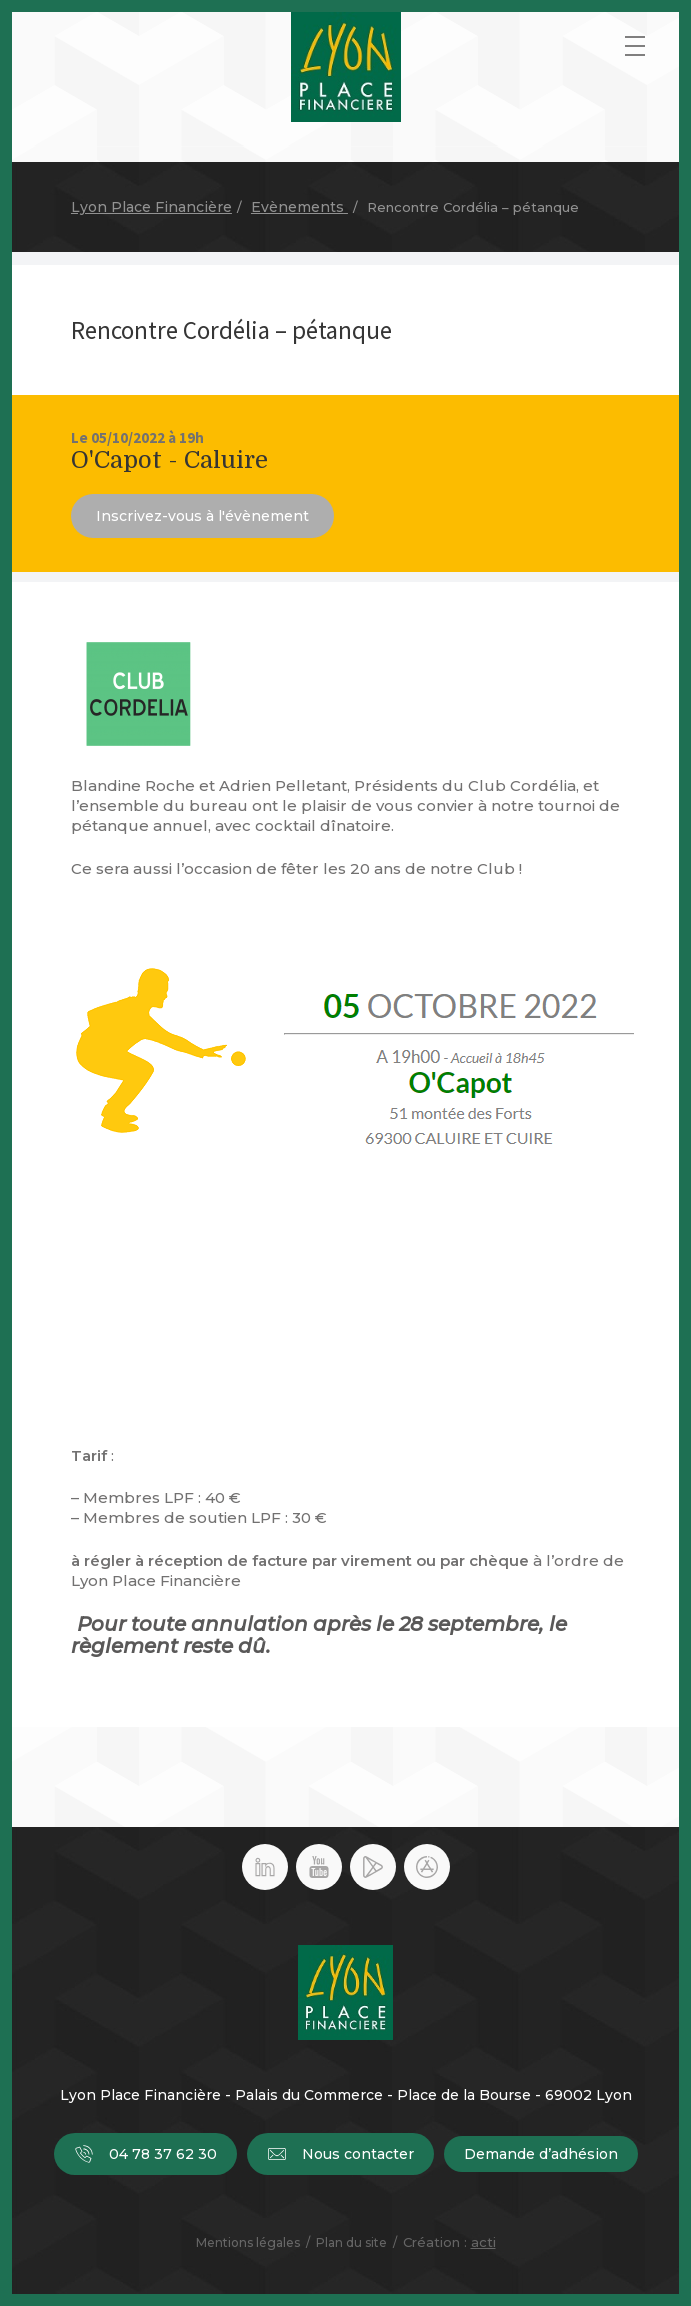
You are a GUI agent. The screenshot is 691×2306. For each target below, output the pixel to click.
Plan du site (351, 2242)
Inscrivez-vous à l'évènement (202, 516)
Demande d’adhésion (541, 2154)
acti (483, 2242)
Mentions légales (248, 2242)
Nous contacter (340, 2154)
